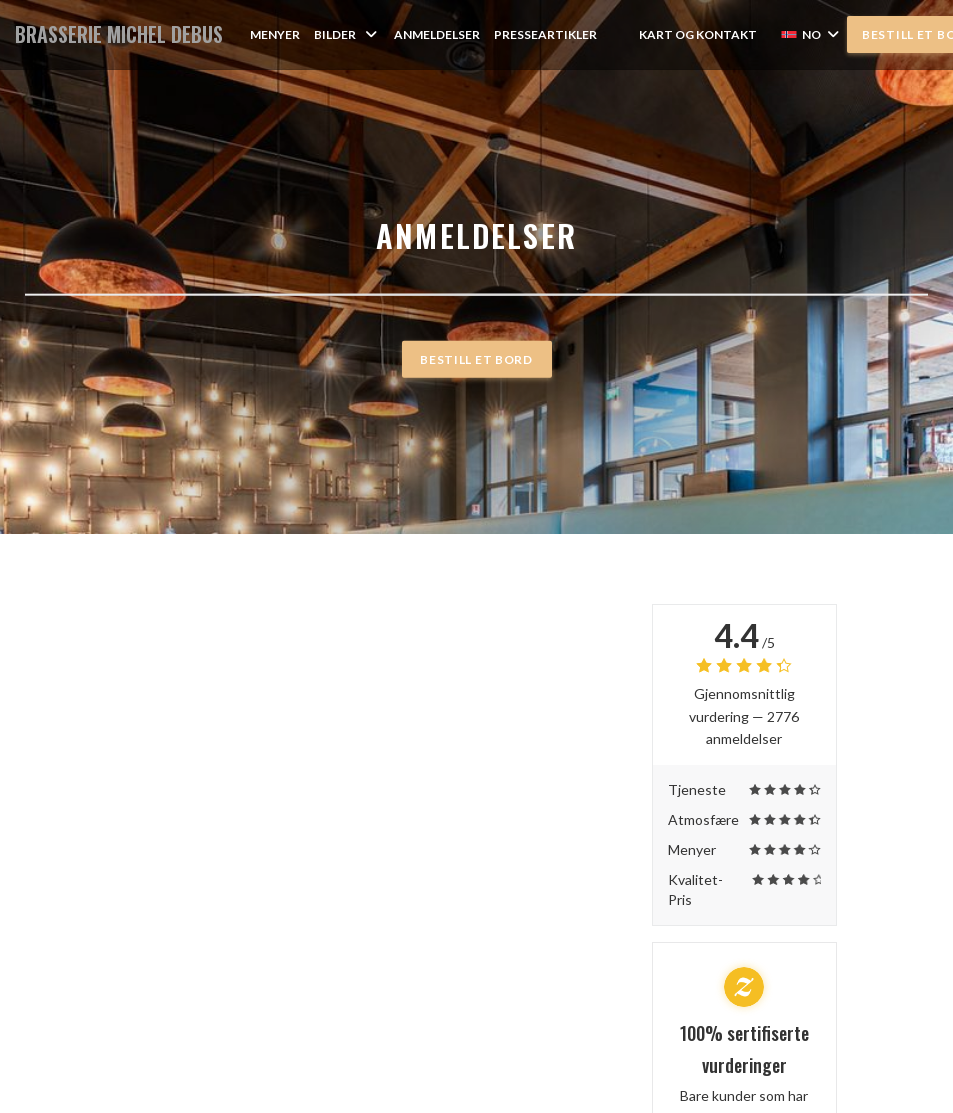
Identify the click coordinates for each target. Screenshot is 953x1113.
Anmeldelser (437, 34)
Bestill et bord (476, 358)
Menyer (275, 34)
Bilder (347, 34)
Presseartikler (545, 34)
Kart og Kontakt (698, 34)
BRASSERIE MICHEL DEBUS (119, 34)
